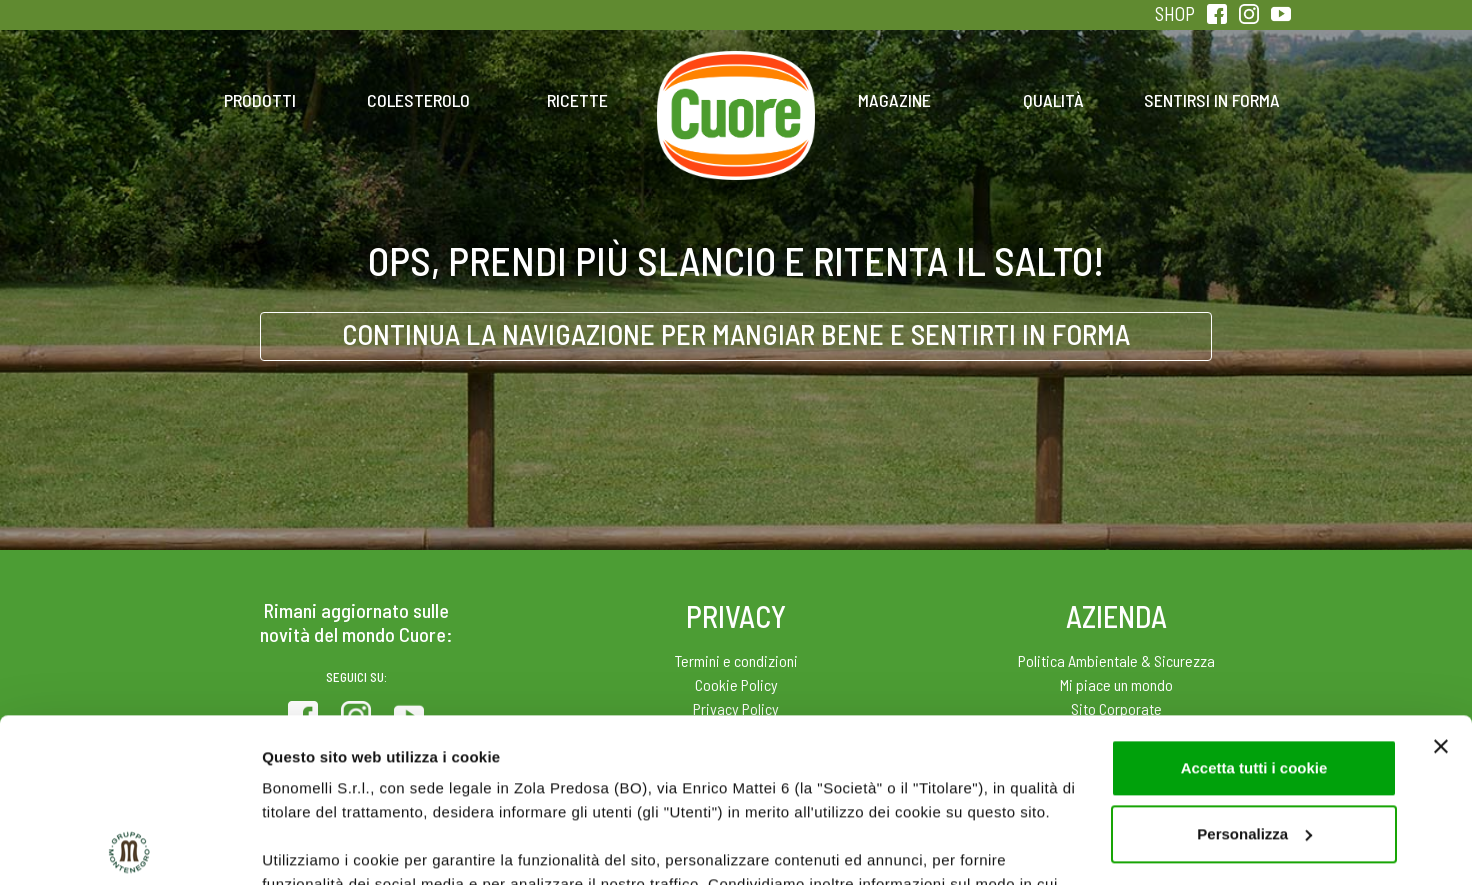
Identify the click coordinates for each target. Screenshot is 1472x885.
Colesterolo (418, 100)
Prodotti (260, 100)
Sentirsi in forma (1212, 100)
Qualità (1053, 100)
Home (736, 78)
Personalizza (1254, 670)
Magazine (894, 100)
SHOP (1175, 13)
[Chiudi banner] (1441, 583)
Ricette (577, 100)
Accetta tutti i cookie (1254, 604)
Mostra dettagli (316, 845)
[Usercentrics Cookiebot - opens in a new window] (129, 846)
